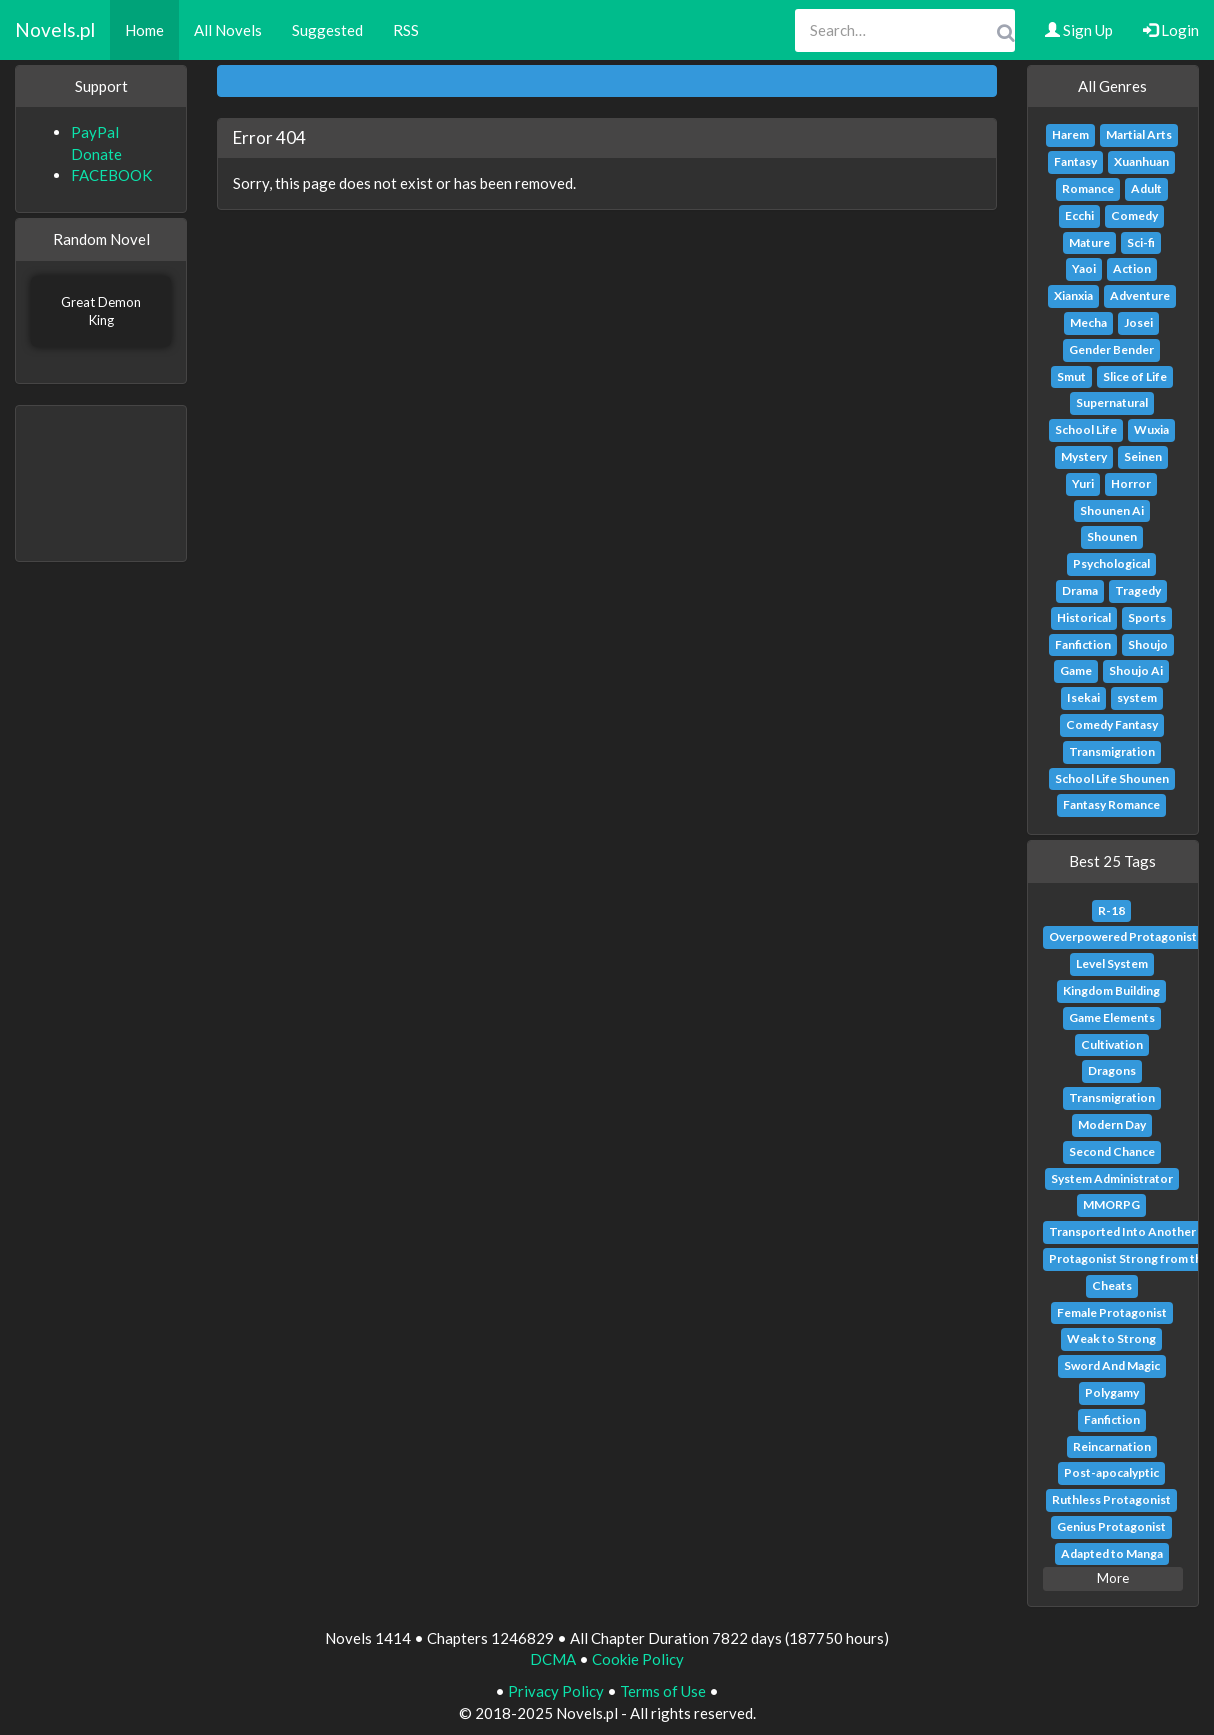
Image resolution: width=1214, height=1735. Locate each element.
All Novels (228, 30)
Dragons (1112, 1070)
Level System (1112, 963)
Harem (1070, 134)
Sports (1147, 617)
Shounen (1112, 536)
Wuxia (1151, 429)
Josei (1138, 322)
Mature (1089, 242)
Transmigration (1112, 751)
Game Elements (1112, 1017)
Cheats (1112, 1285)
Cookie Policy (638, 1659)
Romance (1088, 188)
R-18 (1111, 910)
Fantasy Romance (1111, 804)
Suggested (327, 30)
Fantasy (1075, 161)
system (1137, 697)
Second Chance (1112, 1151)
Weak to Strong (1111, 1338)
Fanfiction (1083, 644)
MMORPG (1111, 1204)
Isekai (1083, 697)
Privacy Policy (556, 1691)
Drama (1080, 590)
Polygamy (1112, 1392)
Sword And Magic (1112, 1365)
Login (1171, 30)
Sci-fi (1141, 242)
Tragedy (1138, 590)
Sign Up (1079, 30)
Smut (1071, 376)
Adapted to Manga (1112, 1553)
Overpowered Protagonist (1123, 936)
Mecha (1088, 322)
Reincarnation (1112, 1446)
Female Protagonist (1112, 1312)
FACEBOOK (111, 175)
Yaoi (1084, 268)
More (1113, 1578)
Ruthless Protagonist (1111, 1499)
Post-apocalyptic (1111, 1472)
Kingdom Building (1111, 990)
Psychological (1111, 563)
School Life (1086, 429)
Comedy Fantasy (1112, 724)
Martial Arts (1139, 134)
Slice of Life (1135, 376)
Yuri (1083, 483)
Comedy (1134, 215)
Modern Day (1112, 1124)
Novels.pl (55, 29)
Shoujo (1148, 644)
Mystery (1084, 456)
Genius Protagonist (1111, 1526)
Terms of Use (663, 1691)
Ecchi (1079, 215)
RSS (406, 30)
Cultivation (1112, 1044)
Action (1132, 268)
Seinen (1143, 456)
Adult (1146, 188)
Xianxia (1073, 295)
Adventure (1140, 295)
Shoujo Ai (1136, 670)
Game (1076, 670)
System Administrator (1112, 1178)
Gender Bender (1111, 349)
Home (144, 30)
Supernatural (1112, 402)
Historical (1084, 617)
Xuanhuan (1141, 161)
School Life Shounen (1112, 778)
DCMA (553, 1659)
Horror (1131, 483)
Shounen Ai (1112, 510)
